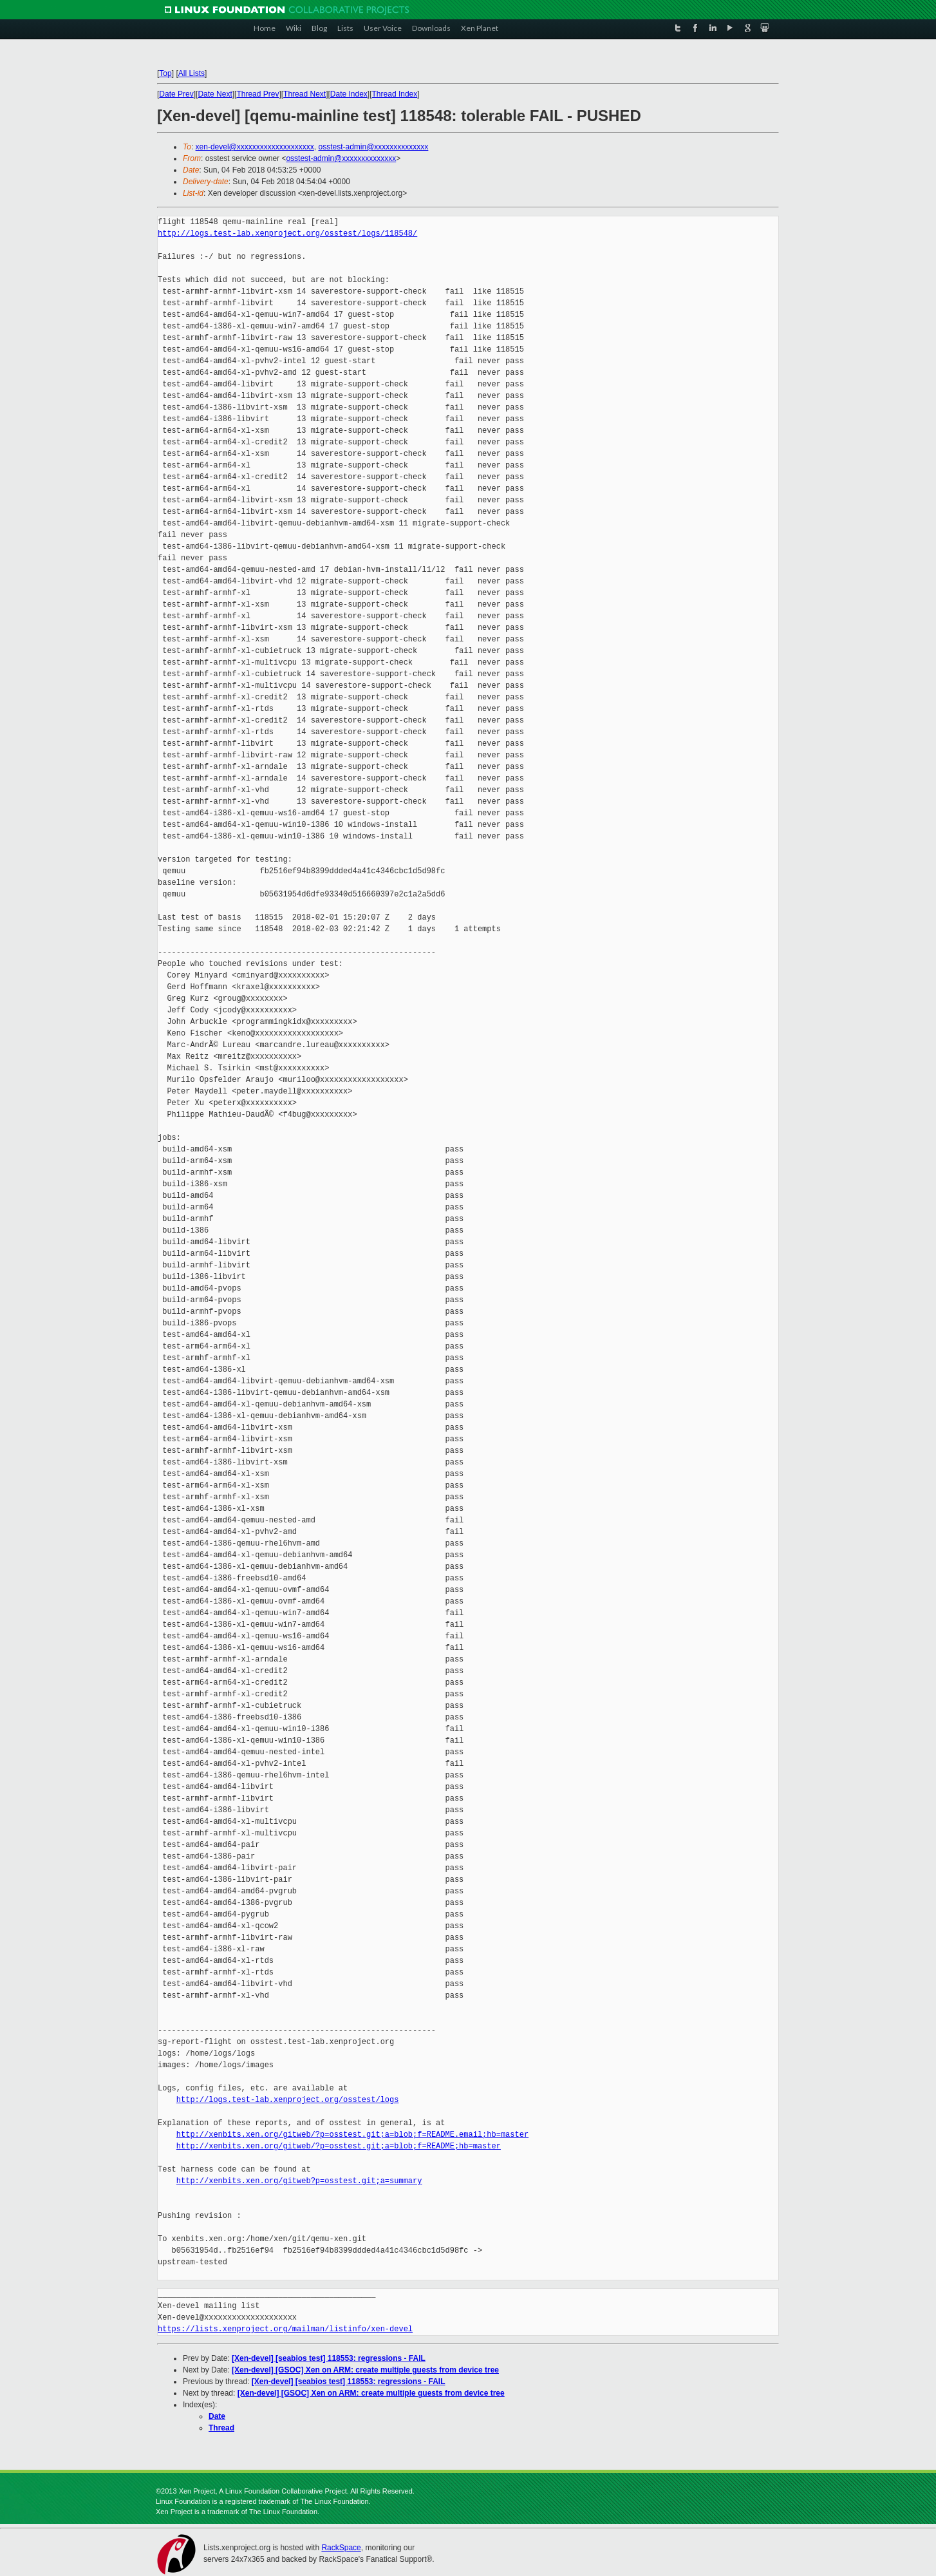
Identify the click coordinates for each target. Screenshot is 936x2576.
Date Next (215, 94)
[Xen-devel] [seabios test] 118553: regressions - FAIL (329, 2358)
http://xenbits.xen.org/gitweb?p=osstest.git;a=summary (299, 2180)
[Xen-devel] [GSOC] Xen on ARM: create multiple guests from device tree (365, 2369)
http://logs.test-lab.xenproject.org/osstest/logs (287, 2099)
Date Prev (176, 94)
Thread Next (304, 94)
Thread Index (395, 94)
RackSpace (340, 2547)
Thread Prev (257, 94)
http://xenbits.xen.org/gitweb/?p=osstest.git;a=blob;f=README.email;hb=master (352, 2134)
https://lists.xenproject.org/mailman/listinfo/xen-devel (285, 2329)
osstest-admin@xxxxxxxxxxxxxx (373, 146)
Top (165, 73)
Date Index (349, 94)
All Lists (191, 73)
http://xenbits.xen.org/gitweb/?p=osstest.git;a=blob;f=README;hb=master (338, 2146)
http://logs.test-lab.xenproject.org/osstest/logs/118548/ (287, 233)
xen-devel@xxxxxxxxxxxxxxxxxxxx (255, 146)
